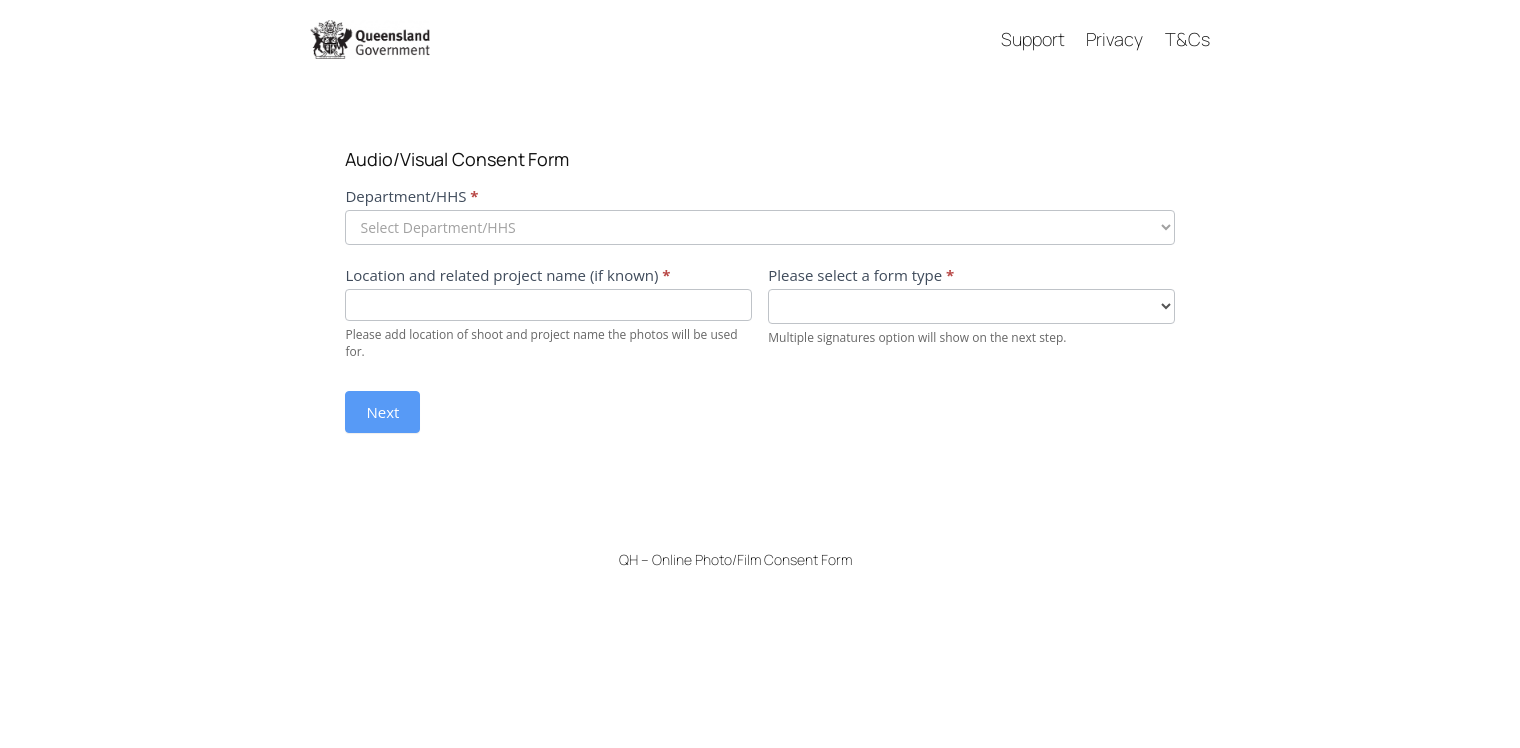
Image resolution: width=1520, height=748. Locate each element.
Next (382, 412)
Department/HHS (411, 196)
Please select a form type (861, 275)
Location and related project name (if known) (507, 275)
